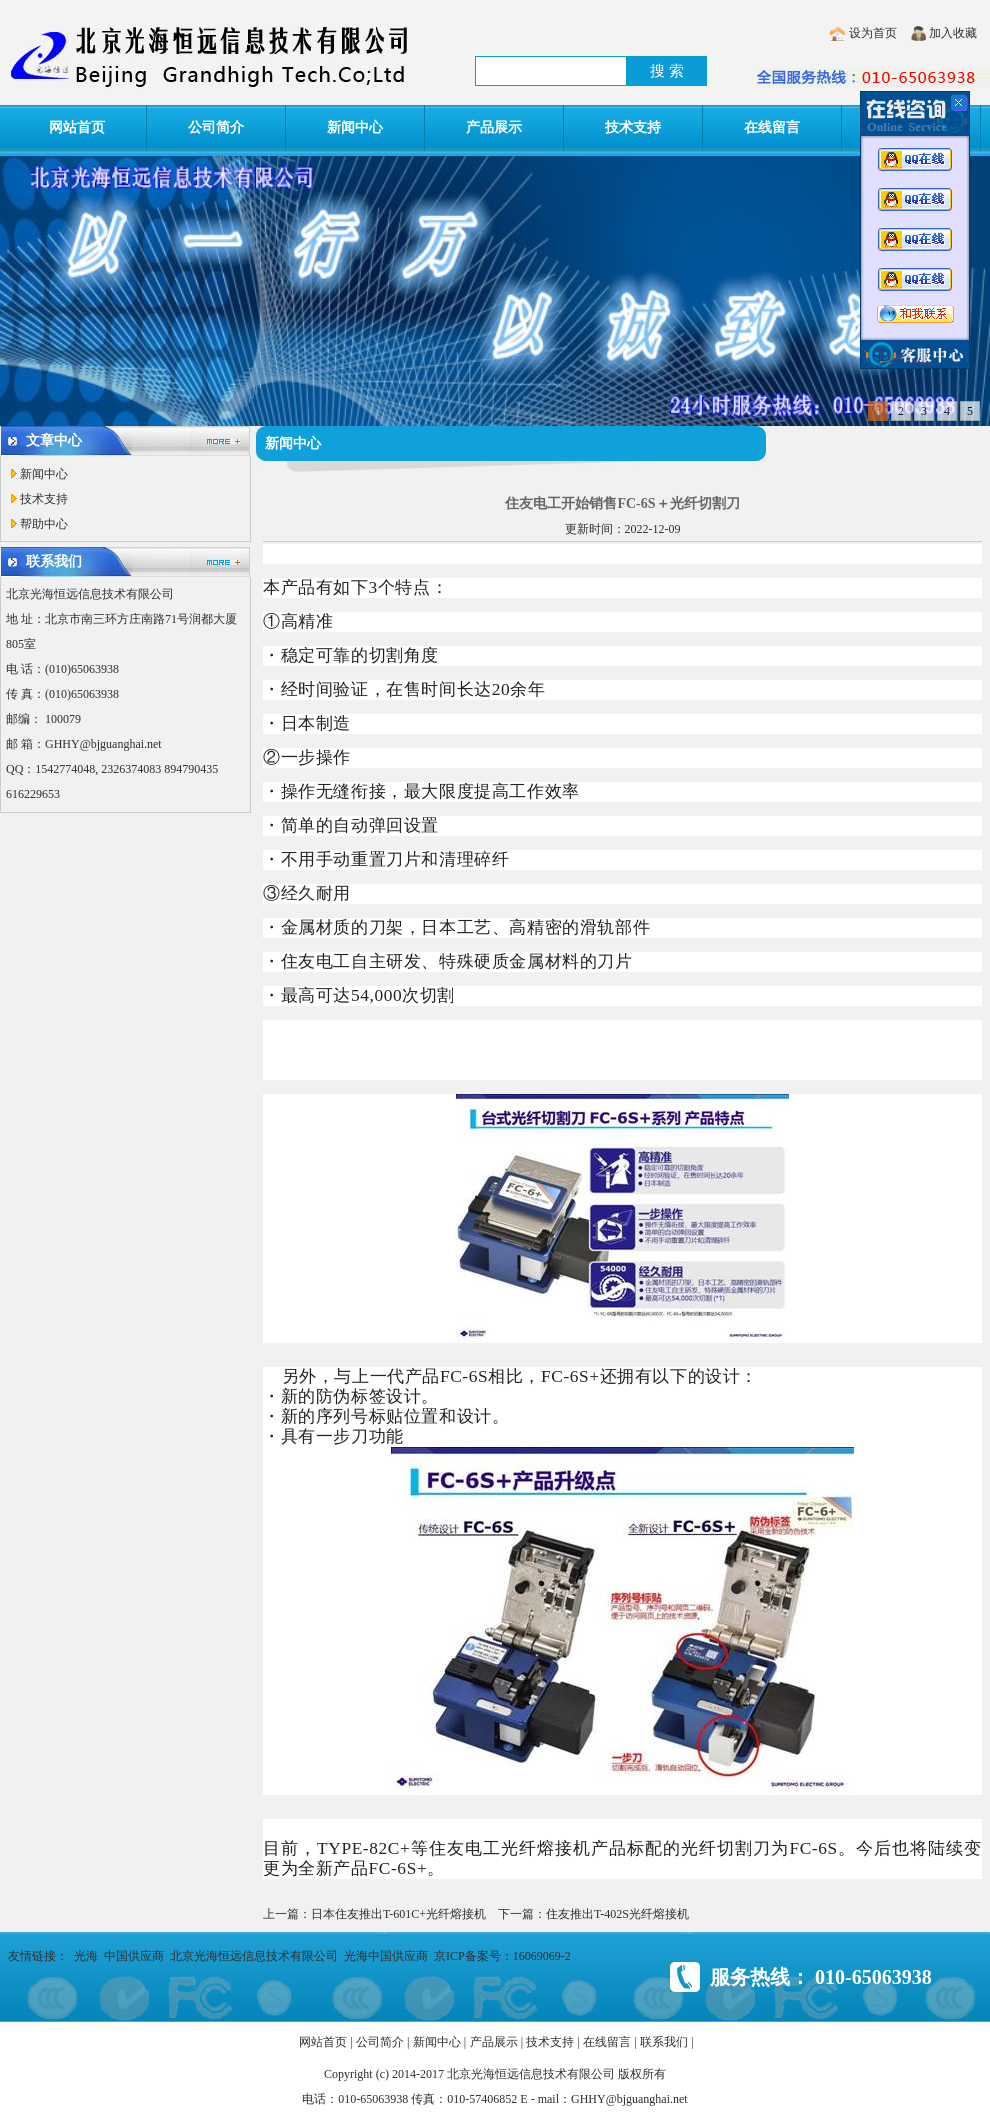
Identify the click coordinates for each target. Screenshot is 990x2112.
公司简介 (216, 127)
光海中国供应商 (386, 1956)
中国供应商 (134, 1956)
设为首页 (873, 33)
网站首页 (77, 127)
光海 (86, 1956)
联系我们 (664, 2042)
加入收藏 (953, 33)
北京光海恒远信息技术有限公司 (254, 1956)
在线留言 (772, 127)
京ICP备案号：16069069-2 (502, 1956)
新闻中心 (355, 127)
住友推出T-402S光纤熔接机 (617, 1914)
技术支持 (633, 127)
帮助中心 (44, 524)
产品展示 (494, 127)
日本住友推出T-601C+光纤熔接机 (398, 1914)
